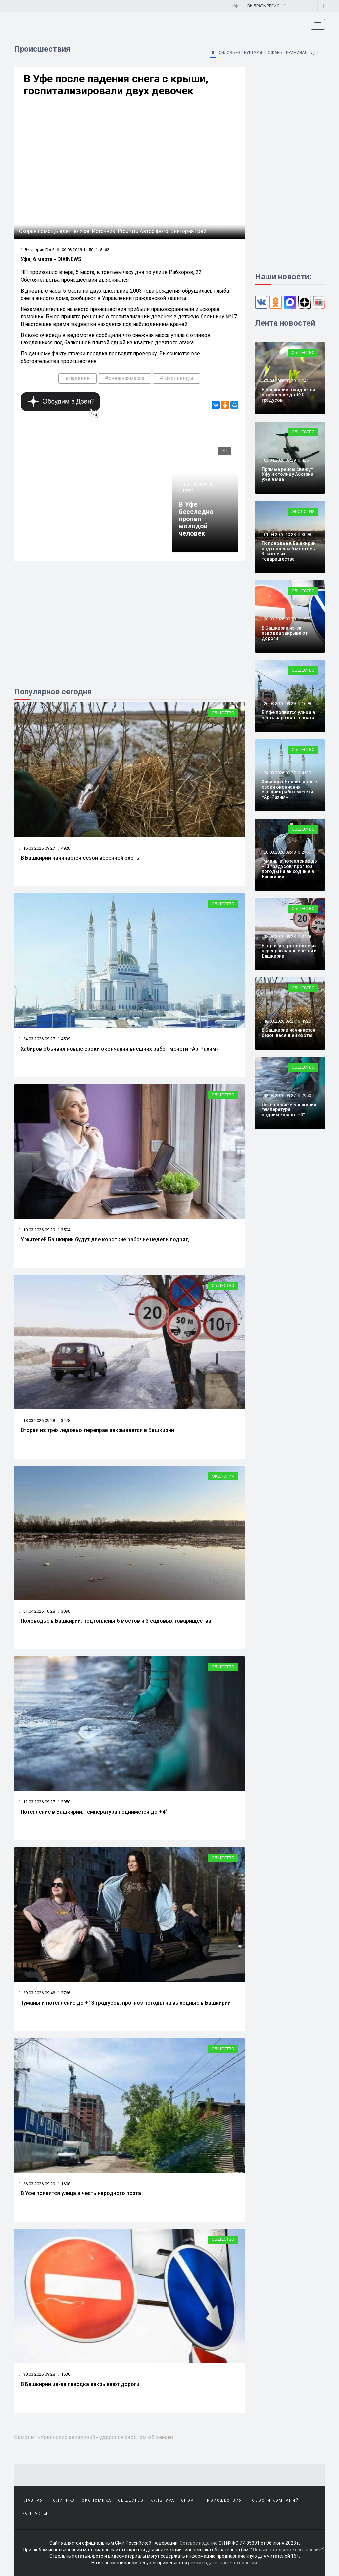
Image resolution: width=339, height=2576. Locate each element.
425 (305, 460)
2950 (64, 1801)
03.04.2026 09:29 (279, 460)
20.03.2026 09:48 (37, 1992)
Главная (32, 2500)
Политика (62, 2500)
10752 (188, 490)
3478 (64, 1420)
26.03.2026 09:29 (37, 2183)
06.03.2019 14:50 (75, 249)
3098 (64, 1611)
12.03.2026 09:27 (37, 1801)
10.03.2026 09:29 (37, 1229)
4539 (64, 1038)
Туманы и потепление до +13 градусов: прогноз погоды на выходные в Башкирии (126, 2003)
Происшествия (223, 2500)
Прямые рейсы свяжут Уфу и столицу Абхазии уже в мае (287, 474)
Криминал (296, 52)
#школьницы (176, 378)
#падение (77, 378)
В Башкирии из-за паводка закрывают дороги (80, 2384)
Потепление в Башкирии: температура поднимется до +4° (94, 1812)
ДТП (314, 52)
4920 (64, 848)
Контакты (35, 2513)
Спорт (189, 2500)
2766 (64, 1992)
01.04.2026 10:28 (37, 1611)
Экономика (96, 2500)
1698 (64, 2183)
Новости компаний (274, 2500)
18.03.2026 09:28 (37, 1420)
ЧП (212, 52)
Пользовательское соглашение (287, 2549)
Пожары (273, 52)
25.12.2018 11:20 (196, 484)
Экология (223, 1476)
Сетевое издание (199, 2543)
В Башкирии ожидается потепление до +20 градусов (288, 395)
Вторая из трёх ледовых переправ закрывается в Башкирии (97, 1430)
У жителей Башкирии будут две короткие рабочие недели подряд (105, 1239)
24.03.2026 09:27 (37, 1038)
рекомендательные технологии (222, 2562)
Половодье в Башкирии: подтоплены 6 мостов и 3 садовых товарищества (116, 1621)
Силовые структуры (240, 52)
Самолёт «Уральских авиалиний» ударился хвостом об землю (93, 2437)
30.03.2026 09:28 (37, 2374)
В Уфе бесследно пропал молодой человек (196, 518)
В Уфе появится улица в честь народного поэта (81, 2193)
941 (305, 380)
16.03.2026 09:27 (37, 848)
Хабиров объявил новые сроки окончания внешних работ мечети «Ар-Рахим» (120, 1049)
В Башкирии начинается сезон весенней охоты (81, 858)
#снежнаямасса (124, 378)
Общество (223, 712)
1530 (64, 2374)
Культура (162, 2500)
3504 (64, 1229)
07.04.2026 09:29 (279, 380)
